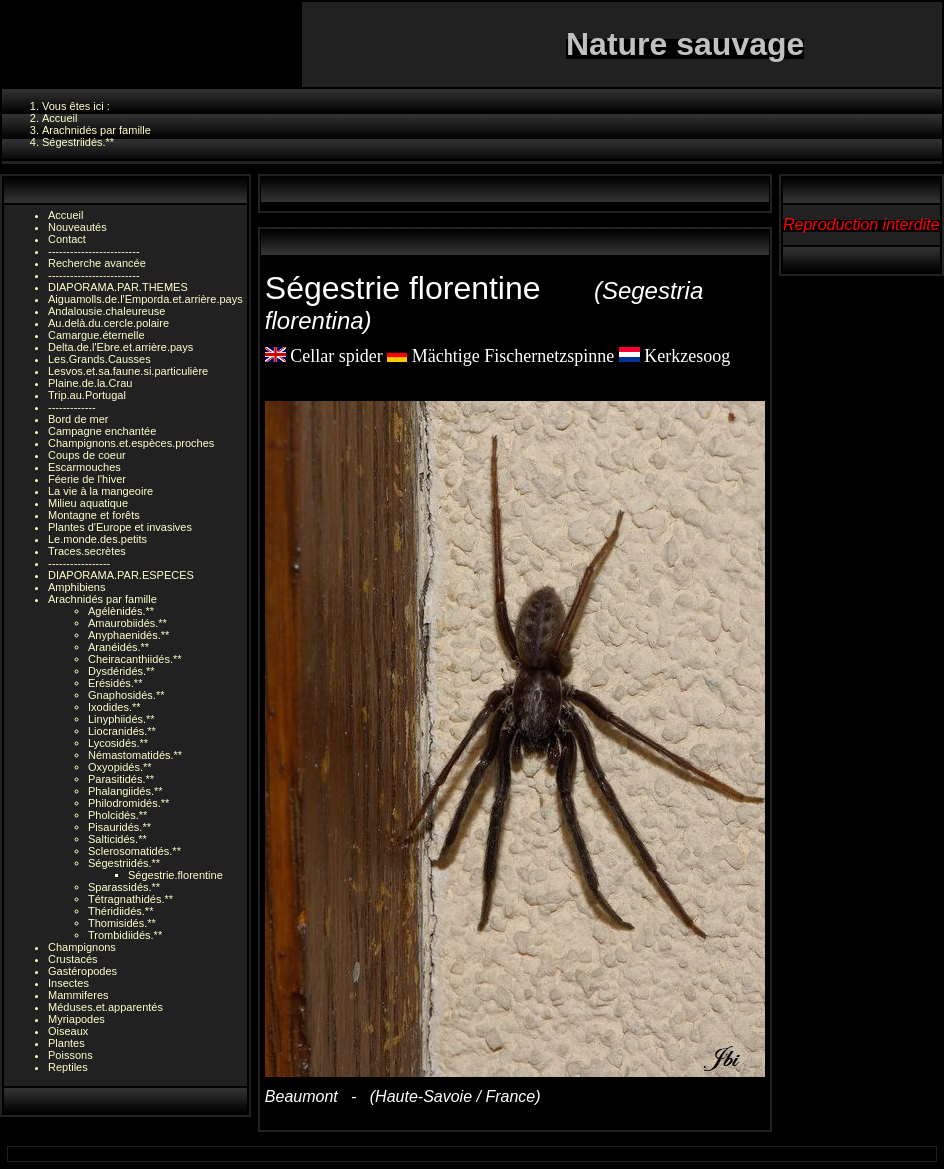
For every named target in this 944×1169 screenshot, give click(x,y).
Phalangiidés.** (125, 791)
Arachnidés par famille (102, 599)
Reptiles (68, 1067)
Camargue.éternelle (96, 335)
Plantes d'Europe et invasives (120, 527)
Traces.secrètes (87, 551)
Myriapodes (76, 1019)
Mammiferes (78, 995)
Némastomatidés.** (135, 755)
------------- (72, 407)
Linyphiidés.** (121, 719)
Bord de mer (78, 419)
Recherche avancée (97, 263)
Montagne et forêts (94, 515)
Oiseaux (68, 1031)
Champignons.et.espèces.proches (131, 443)
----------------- (79, 563)
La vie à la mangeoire (100, 491)
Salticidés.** (117, 839)
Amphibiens (76, 587)
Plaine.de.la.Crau (90, 383)
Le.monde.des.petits (97, 539)
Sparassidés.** (124, 887)
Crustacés (73, 959)
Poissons (70, 1055)
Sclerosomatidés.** (134, 851)
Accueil (65, 215)
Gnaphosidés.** (126, 695)
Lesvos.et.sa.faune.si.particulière (128, 371)
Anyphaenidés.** (128, 635)
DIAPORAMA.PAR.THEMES (118, 287)
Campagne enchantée (102, 431)
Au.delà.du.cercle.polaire (108, 323)
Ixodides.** (114, 707)
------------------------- (94, 251)
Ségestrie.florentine (175, 875)
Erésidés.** (115, 683)
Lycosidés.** (118, 743)
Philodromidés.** (128, 803)
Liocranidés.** (122, 731)
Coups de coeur (87, 455)
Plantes (66, 1043)
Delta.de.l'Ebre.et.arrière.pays (120, 347)
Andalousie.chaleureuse (106, 311)
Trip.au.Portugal (87, 395)
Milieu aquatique (88, 503)
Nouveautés (77, 227)
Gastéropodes (82, 971)
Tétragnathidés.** (130, 899)
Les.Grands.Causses (99, 359)
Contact (67, 239)
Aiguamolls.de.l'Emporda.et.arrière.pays (145, 299)
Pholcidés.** (117, 815)
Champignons (82, 947)
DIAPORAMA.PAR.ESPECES (121, 575)
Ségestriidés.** (124, 863)
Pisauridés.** (119, 827)
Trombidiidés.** (125, 935)
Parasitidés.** (121, 779)
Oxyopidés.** (120, 767)
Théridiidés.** (120, 911)
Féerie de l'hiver (87, 479)
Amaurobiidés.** (127, 623)
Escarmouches (84, 467)
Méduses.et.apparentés (105, 1007)
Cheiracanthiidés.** (135, 659)
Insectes (68, 983)
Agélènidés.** (121, 611)
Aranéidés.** (118, 647)
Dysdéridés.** (121, 671)
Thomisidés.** (122, 923)
